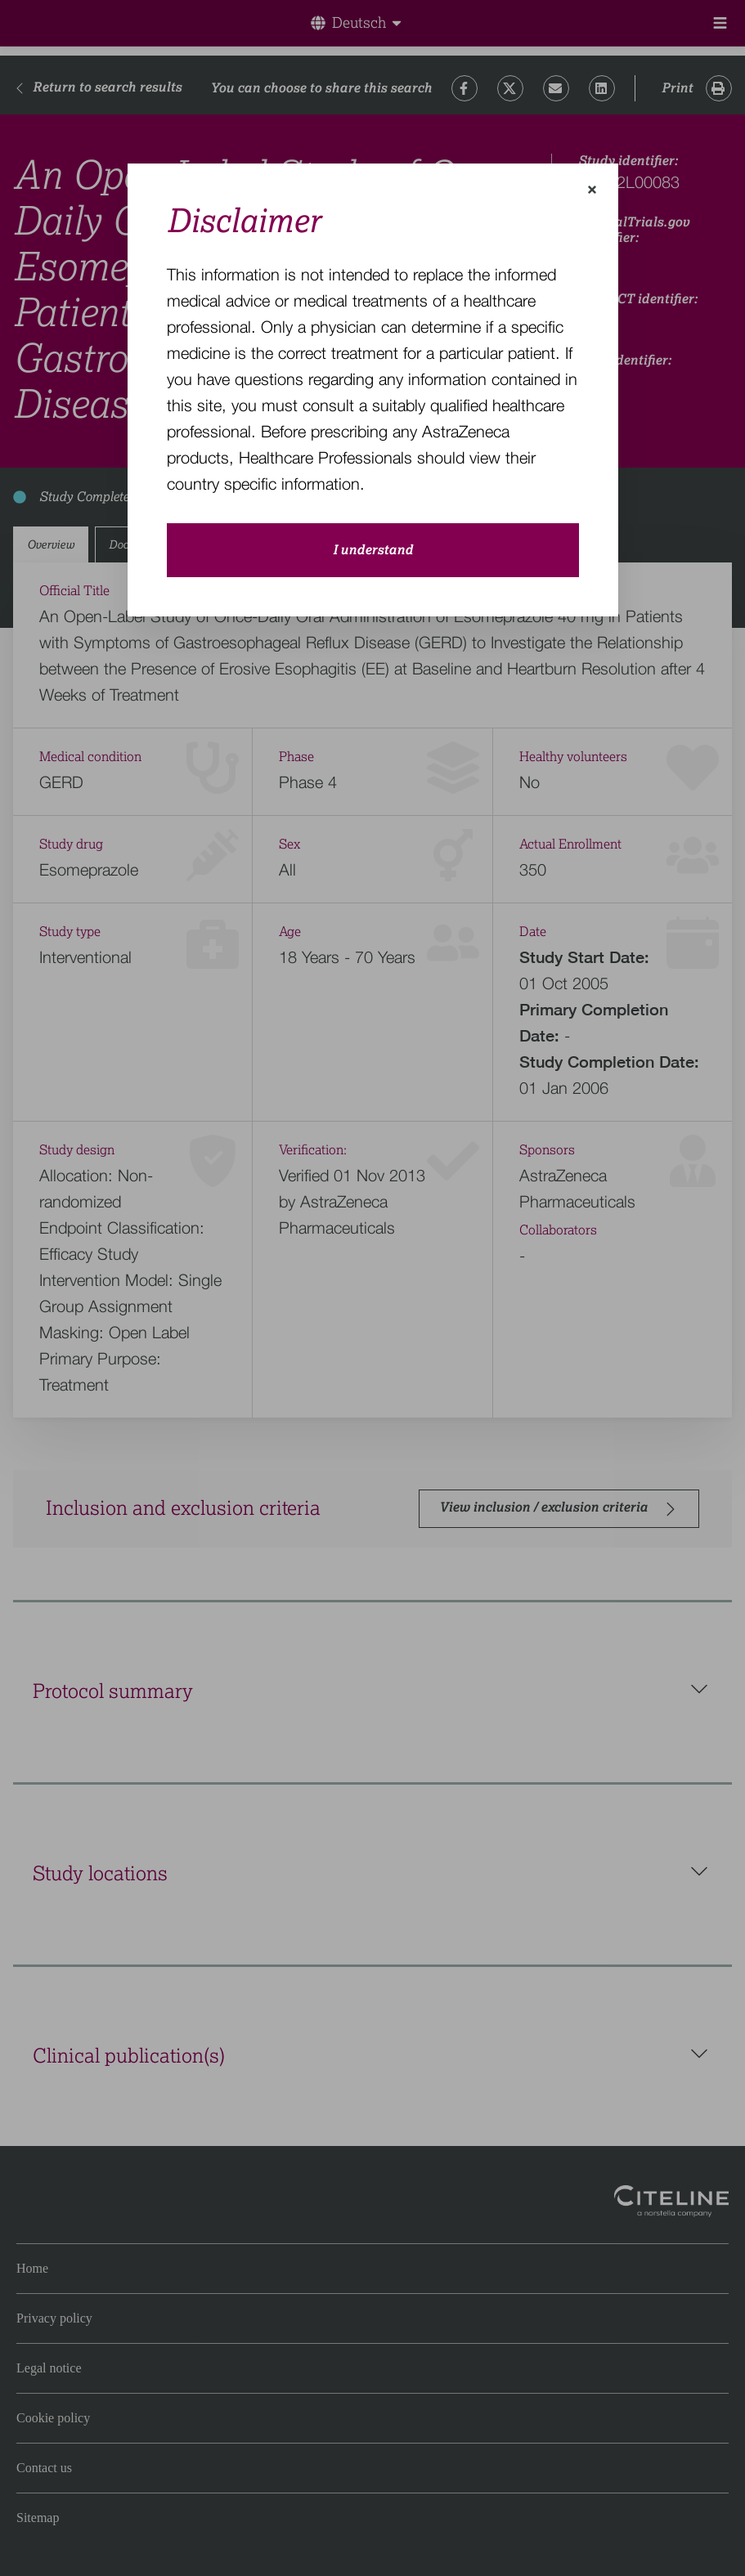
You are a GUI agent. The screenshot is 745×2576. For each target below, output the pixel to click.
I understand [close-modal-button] (373, 550)
